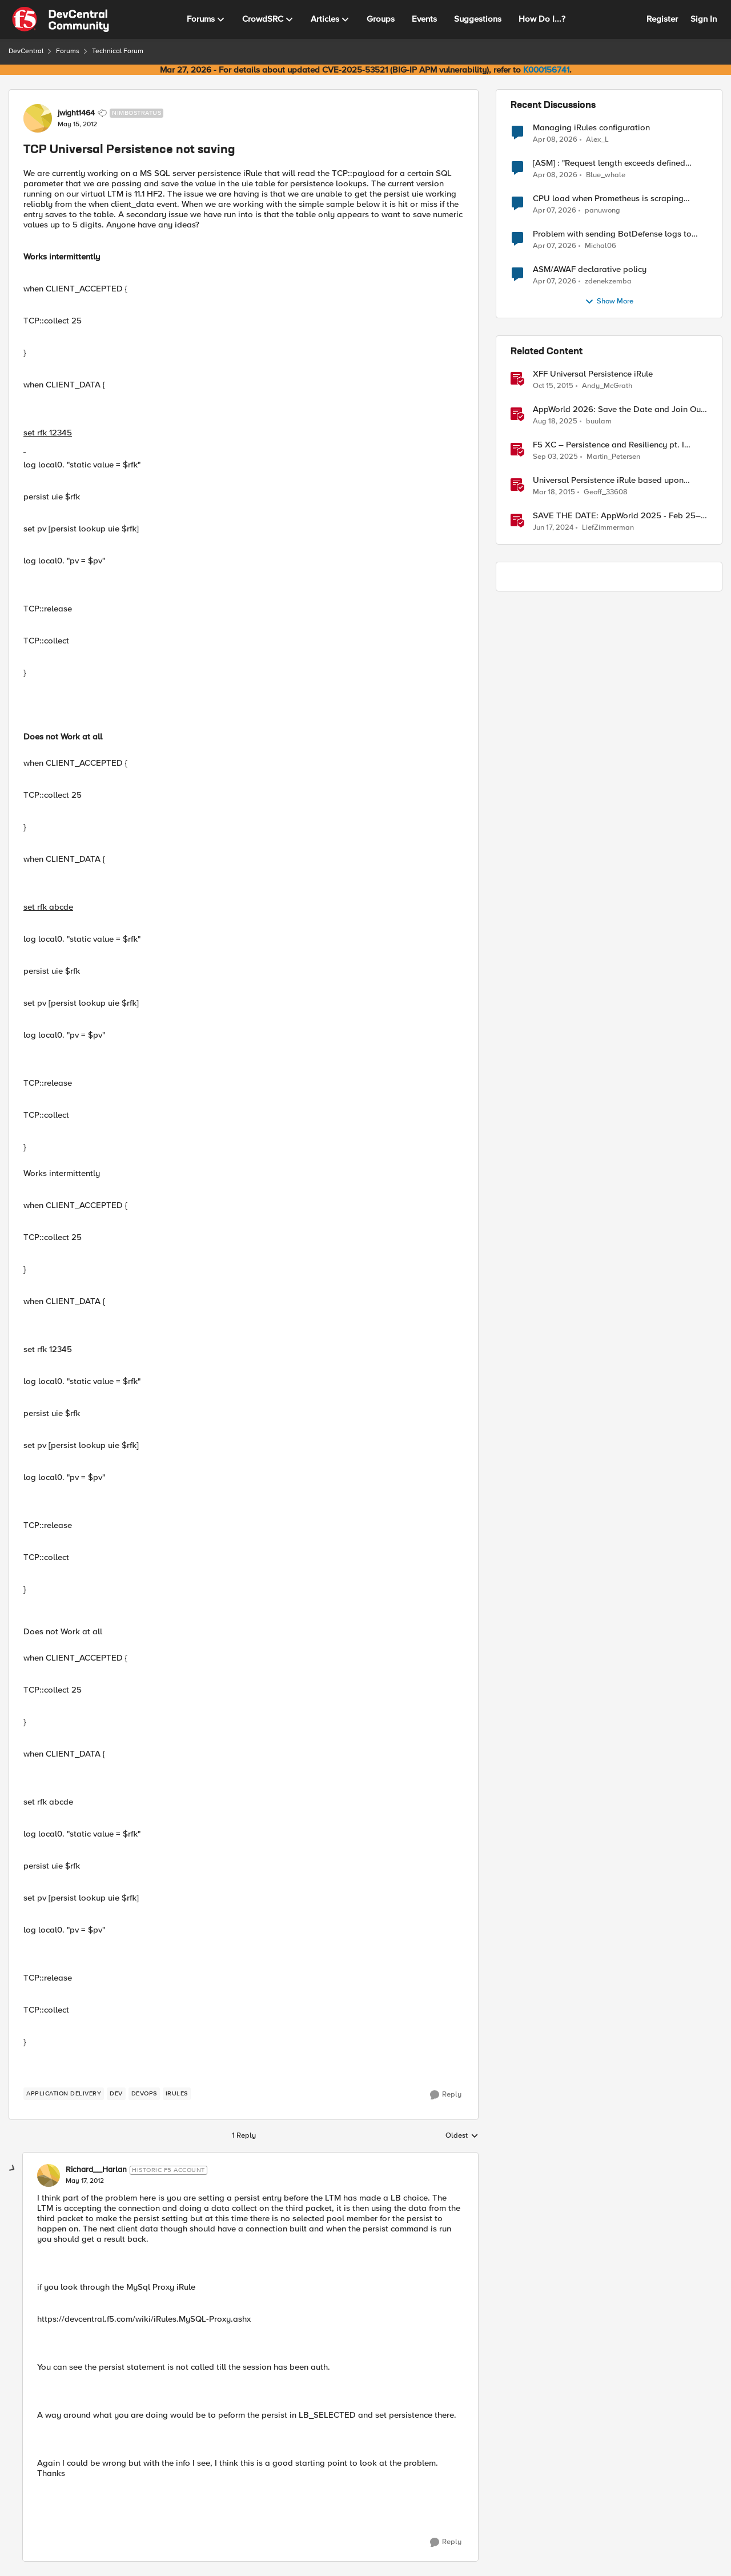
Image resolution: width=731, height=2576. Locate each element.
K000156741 (546, 70)
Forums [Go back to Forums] (67, 51)
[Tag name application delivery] (63, 2093)
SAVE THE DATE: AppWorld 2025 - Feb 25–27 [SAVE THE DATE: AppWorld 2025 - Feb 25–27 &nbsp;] (617, 516)
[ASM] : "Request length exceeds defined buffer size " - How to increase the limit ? (609, 163)
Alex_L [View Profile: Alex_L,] (597, 139)
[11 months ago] (555, 421)
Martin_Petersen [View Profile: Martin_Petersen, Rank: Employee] (613, 457)
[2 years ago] (553, 528)
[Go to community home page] (61, 19)
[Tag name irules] (177, 2093)
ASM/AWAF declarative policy (589, 269)
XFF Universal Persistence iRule (593, 374)
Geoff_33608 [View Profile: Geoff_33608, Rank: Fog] (606, 492)
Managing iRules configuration (591, 128)
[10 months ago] (555, 457)
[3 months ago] (555, 139)
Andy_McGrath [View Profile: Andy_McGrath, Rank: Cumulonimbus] (607, 386)
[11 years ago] (554, 492)
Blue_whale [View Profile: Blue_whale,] (605, 175)
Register (662, 19)
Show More (609, 301)
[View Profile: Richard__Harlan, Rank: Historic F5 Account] (48, 2175)
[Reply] (446, 2094)
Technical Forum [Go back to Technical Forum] (117, 51)
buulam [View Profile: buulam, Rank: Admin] (599, 421)
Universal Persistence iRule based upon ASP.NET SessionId (608, 480)
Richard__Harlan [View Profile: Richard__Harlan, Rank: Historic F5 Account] (96, 2169)
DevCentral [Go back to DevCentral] (26, 51)
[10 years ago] (553, 386)
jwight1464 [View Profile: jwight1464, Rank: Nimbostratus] (76, 113)
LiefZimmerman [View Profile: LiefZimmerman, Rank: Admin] (608, 527)
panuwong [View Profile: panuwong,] (602, 210)
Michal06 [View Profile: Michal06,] (600, 246)
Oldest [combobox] (462, 2136)
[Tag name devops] (144, 2093)
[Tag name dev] (116, 2093)
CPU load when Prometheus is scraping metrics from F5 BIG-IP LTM (608, 198)
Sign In (703, 19)
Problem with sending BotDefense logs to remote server (612, 234)
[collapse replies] (12, 2168)
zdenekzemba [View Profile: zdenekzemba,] (608, 281)
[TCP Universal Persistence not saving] (85, 2181)
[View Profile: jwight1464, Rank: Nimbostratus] (37, 118)
